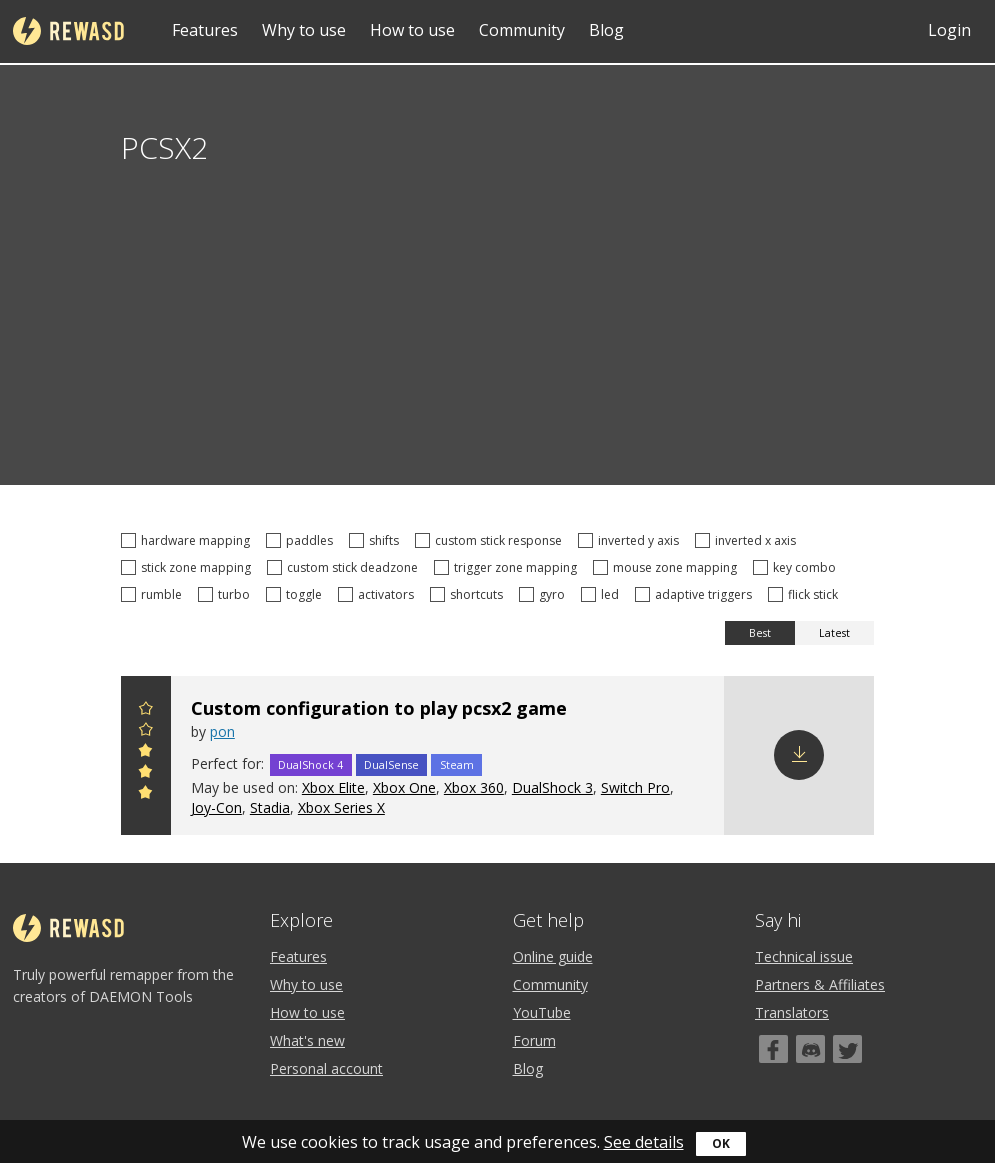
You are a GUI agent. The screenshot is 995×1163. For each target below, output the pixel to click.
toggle (297, 594)
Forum (534, 1040)
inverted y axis (631, 540)
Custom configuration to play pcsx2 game (379, 708)
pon (222, 731)
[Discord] (810, 1049)
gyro (545, 594)
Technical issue (804, 956)
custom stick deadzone (345, 567)
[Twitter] (847, 1049)
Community (522, 30)
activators (379, 594)
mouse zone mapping (668, 567)
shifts (377, 540)
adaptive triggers (696, 594)
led (603, 594)
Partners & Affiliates (820, 984)
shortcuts (469, 594)
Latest (834, 633)
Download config (799, 755)
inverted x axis (748, 540)
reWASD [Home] (68, 31)
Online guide (553, 956)
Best (760, 633)
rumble (154, 594)
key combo (797, 567)
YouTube (542, 1012)
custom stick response (491, 540)
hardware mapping (188, 540)
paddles (302, 540)
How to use (412, 30)
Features (205, 30)
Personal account (326, 1068)
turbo (227, 594)
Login (949, 30)
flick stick (806, 594)
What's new (307, 1040)
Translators (792, 1012)
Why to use (304, 30)
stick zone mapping (189, 567)
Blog (606, 30)
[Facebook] (773, 1049)
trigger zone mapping (508, 567)
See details (644, 1142)
